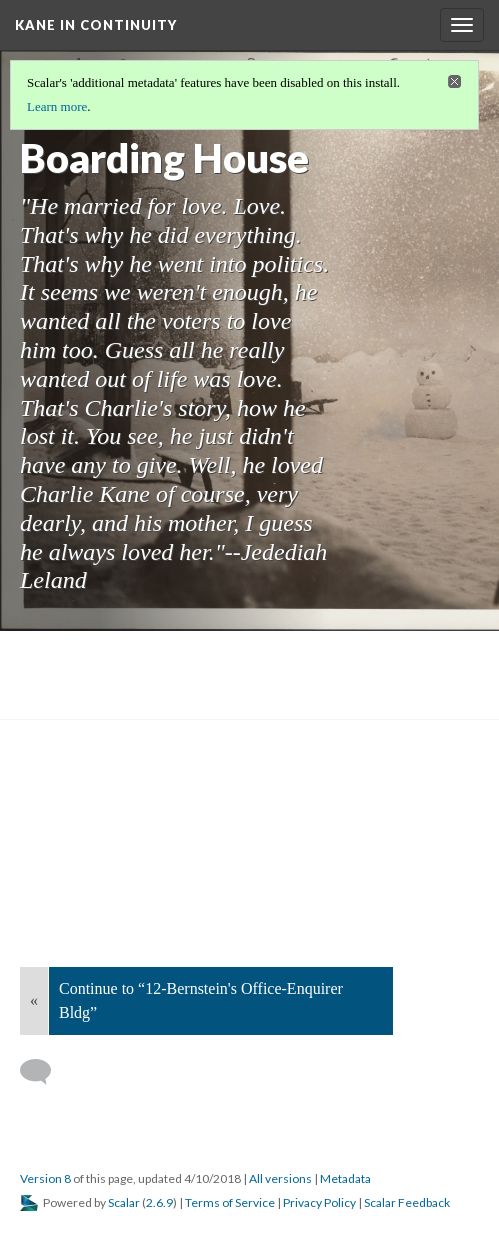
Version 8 (45, 1178)
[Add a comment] (44, 1072)
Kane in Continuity (96, 25)
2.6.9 (159, 1202)
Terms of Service (230, 1202)
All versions (280, 1178)
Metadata (345, 1178)
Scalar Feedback (407, 1202)
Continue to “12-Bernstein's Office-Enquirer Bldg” (201, 1000)
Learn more (57, 106)
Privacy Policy (319, 1202)
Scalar (124, 1202)
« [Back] (34, 1000)
